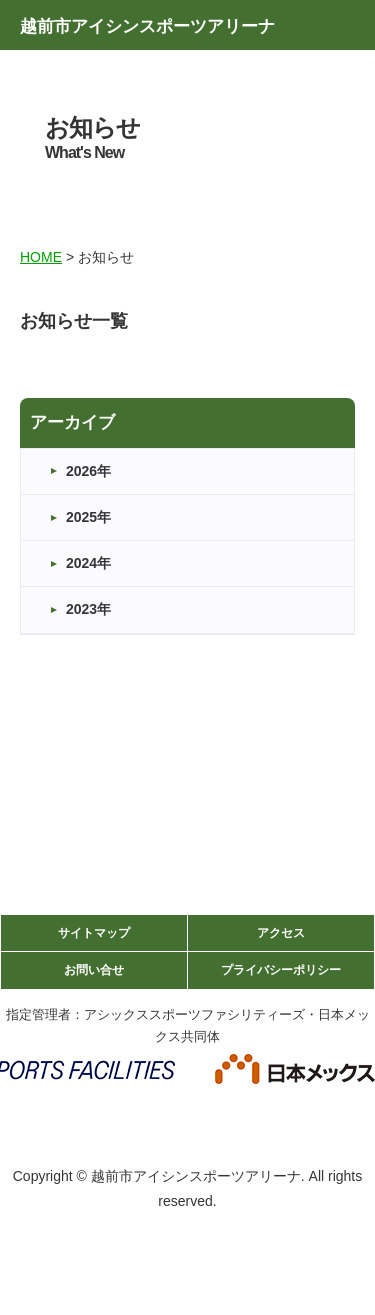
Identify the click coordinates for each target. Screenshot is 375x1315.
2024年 (88, 563)
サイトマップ (94, 933)
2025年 (88, 517)
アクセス (281, 933)
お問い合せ (94, 970)
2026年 (88, 471)
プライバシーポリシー (281, 970)
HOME (41, 257)
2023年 (88, 609)
